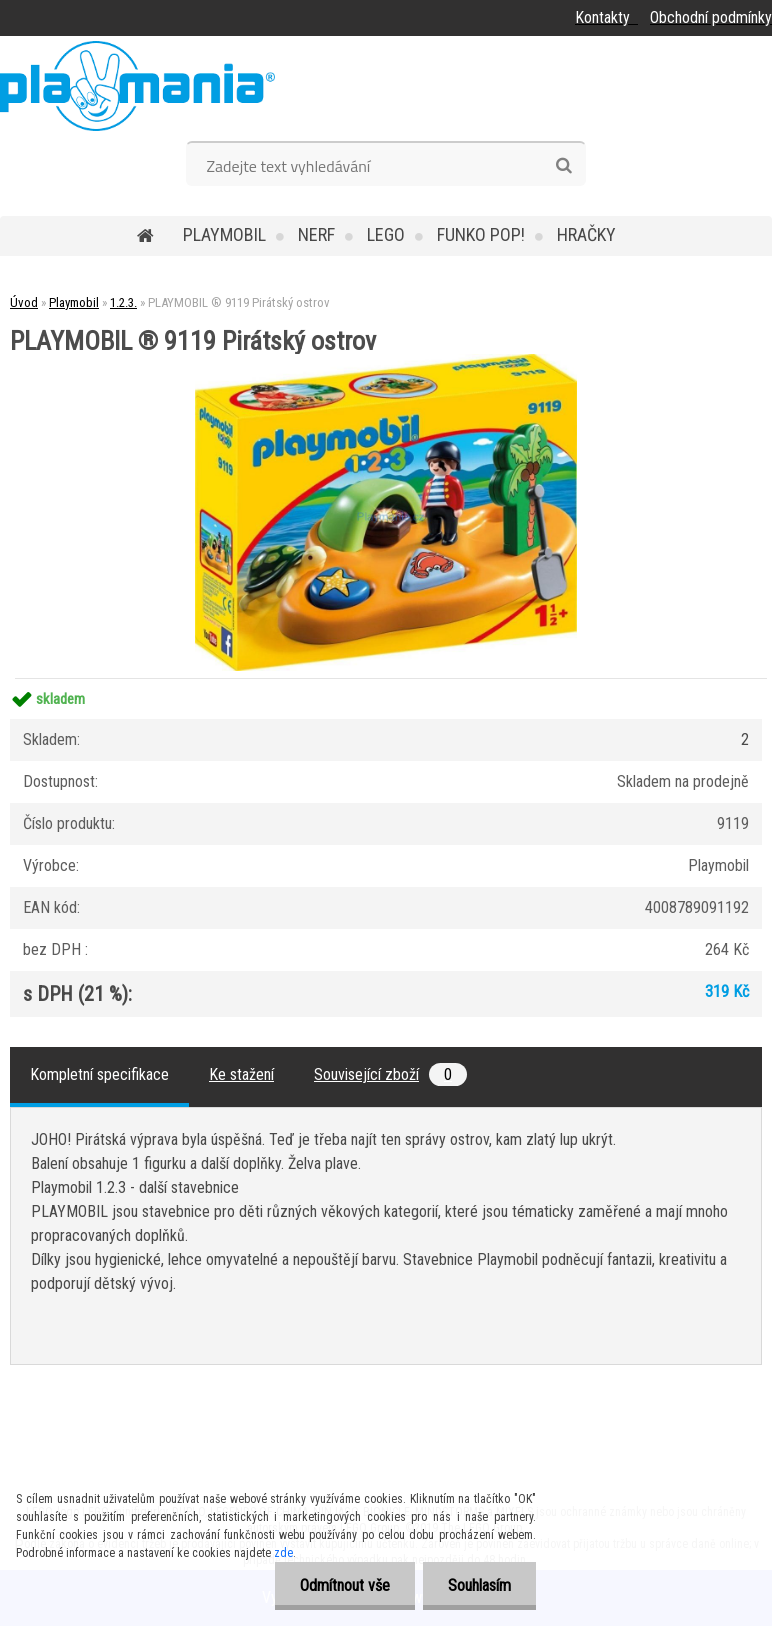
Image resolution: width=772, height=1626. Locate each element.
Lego (386, 234)
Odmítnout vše (345, 1585)
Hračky (586, 234)
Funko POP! (481, 234)
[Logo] (137, 86)
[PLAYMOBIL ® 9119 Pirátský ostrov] (386, 361)
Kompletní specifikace (99, 1074)
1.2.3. (123, 302)
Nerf (316, 234)
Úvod (24, 302)
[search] (563, 166)
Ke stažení (241, 1074)
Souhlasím (479, 1585)
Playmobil (224, 234)
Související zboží (390, 1074)
